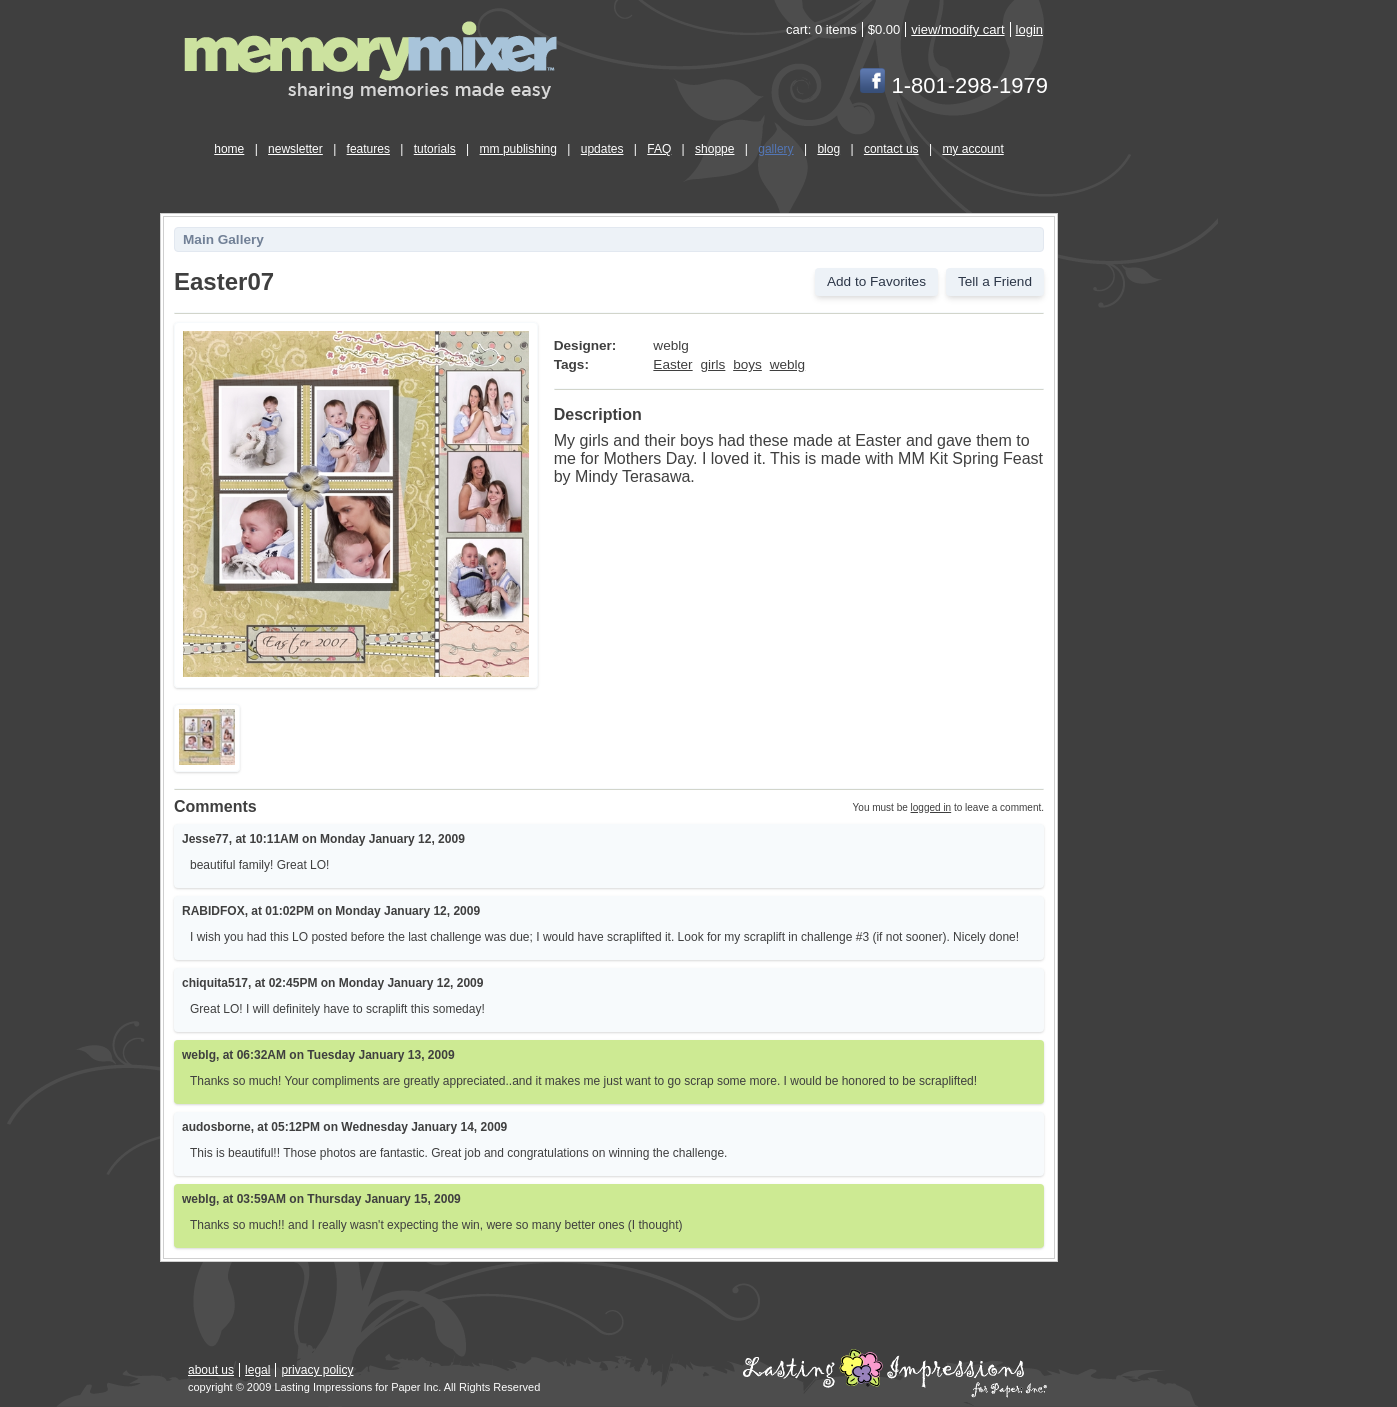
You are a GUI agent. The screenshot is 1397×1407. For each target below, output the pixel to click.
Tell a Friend (995, 281)
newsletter (295, 149)
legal (257, 1370)
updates (602, 149)
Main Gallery (223, 239)
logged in (931, 807)
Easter (672, 364)
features (368, 149)
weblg (788, 364)
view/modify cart (957, 29)
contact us (891, 149)
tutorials (435, 149)
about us (211, 1370)
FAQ (659, 149)
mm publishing (518, 149)
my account (972, 149)
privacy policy (317, 1370)
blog (828, 149)
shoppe (714, 149)
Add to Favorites (876, 281)
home (229, 149)
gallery (775, 149)
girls (712, 364)
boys (747, 364)
